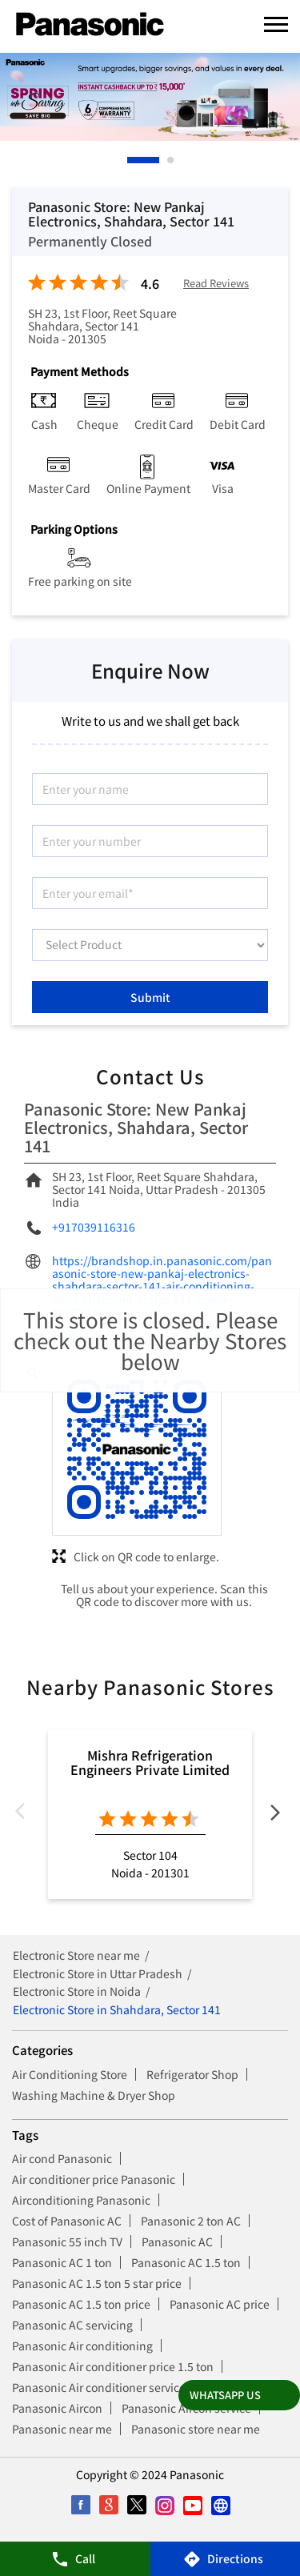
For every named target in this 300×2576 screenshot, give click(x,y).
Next (275, 1815)
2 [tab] (171, 160)
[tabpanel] (150, 97)
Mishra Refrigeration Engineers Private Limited (150, 1762)
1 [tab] (131, 160)
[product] (150, 945)
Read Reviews (216, 284)
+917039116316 (93, 1227)
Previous (25, 1815)
